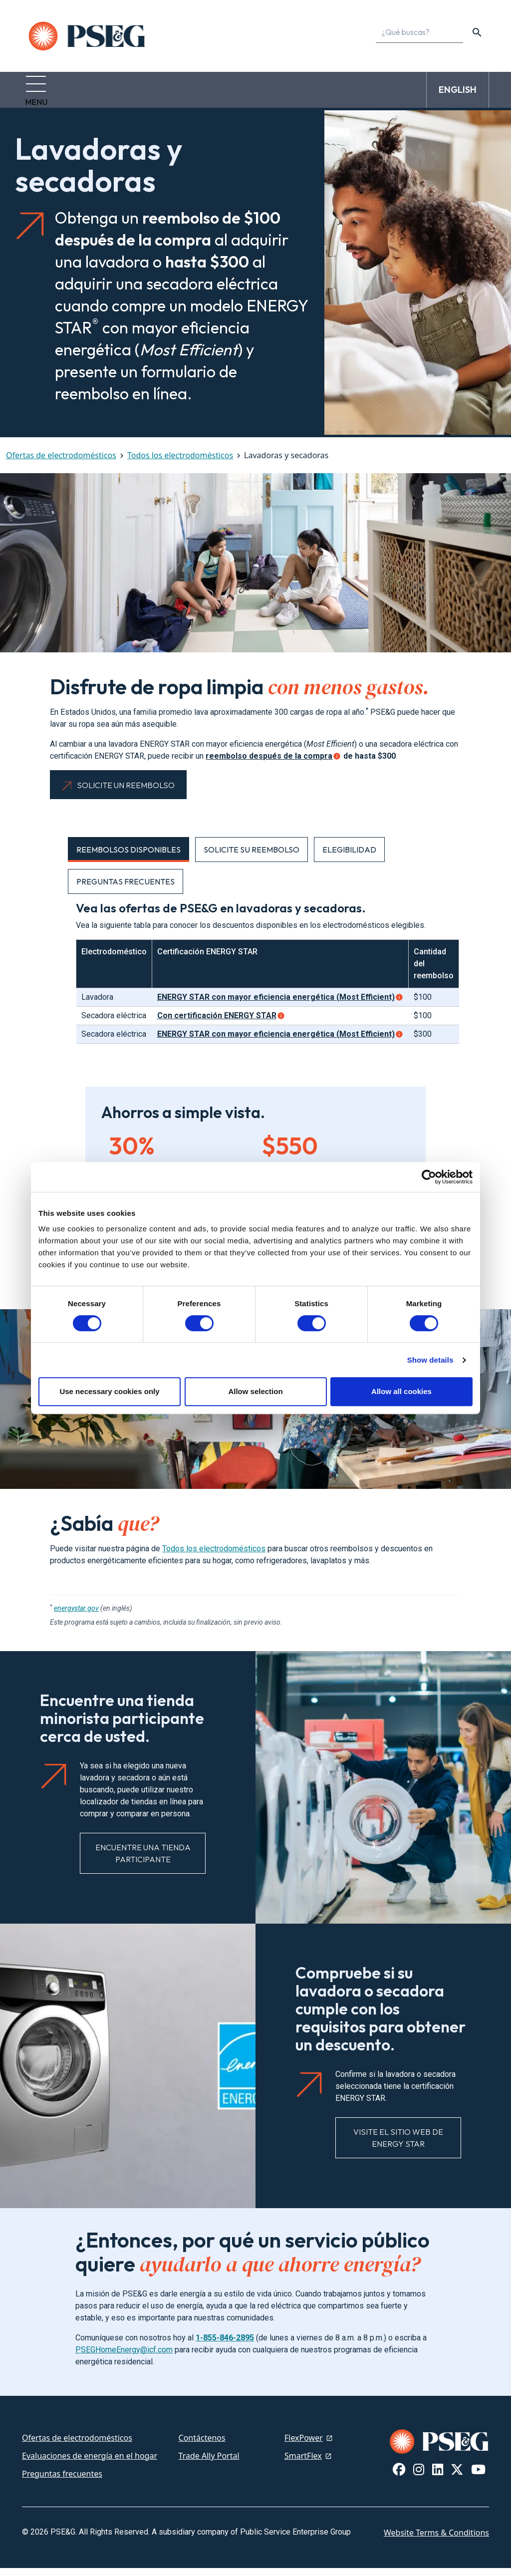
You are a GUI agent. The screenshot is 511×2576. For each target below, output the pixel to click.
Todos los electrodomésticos (180, 463)
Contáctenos (202, 2445)
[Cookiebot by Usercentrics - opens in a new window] (429, 1176)
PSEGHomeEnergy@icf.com (124, 2357)
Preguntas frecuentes (62, 2481)
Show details (430, 1360)
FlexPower (303, 2445)
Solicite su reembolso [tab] (251, 857)
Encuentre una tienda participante (143, 1861)
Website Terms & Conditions (436, 2540)
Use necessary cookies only (109, 1391)
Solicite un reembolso (126, 793)
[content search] (477, 32)
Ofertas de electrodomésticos (61, 463)
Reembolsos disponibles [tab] (128, 857)
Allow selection (255, 1391)
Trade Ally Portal (209, 2463)
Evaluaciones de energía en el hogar (89, 2463)
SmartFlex (303, 2463)
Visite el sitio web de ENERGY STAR (398, 2146)
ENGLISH (458, 93)
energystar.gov (76, 1616)
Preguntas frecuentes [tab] (125, 889)
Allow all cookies (401, 1391)
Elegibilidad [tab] (349, 857)
